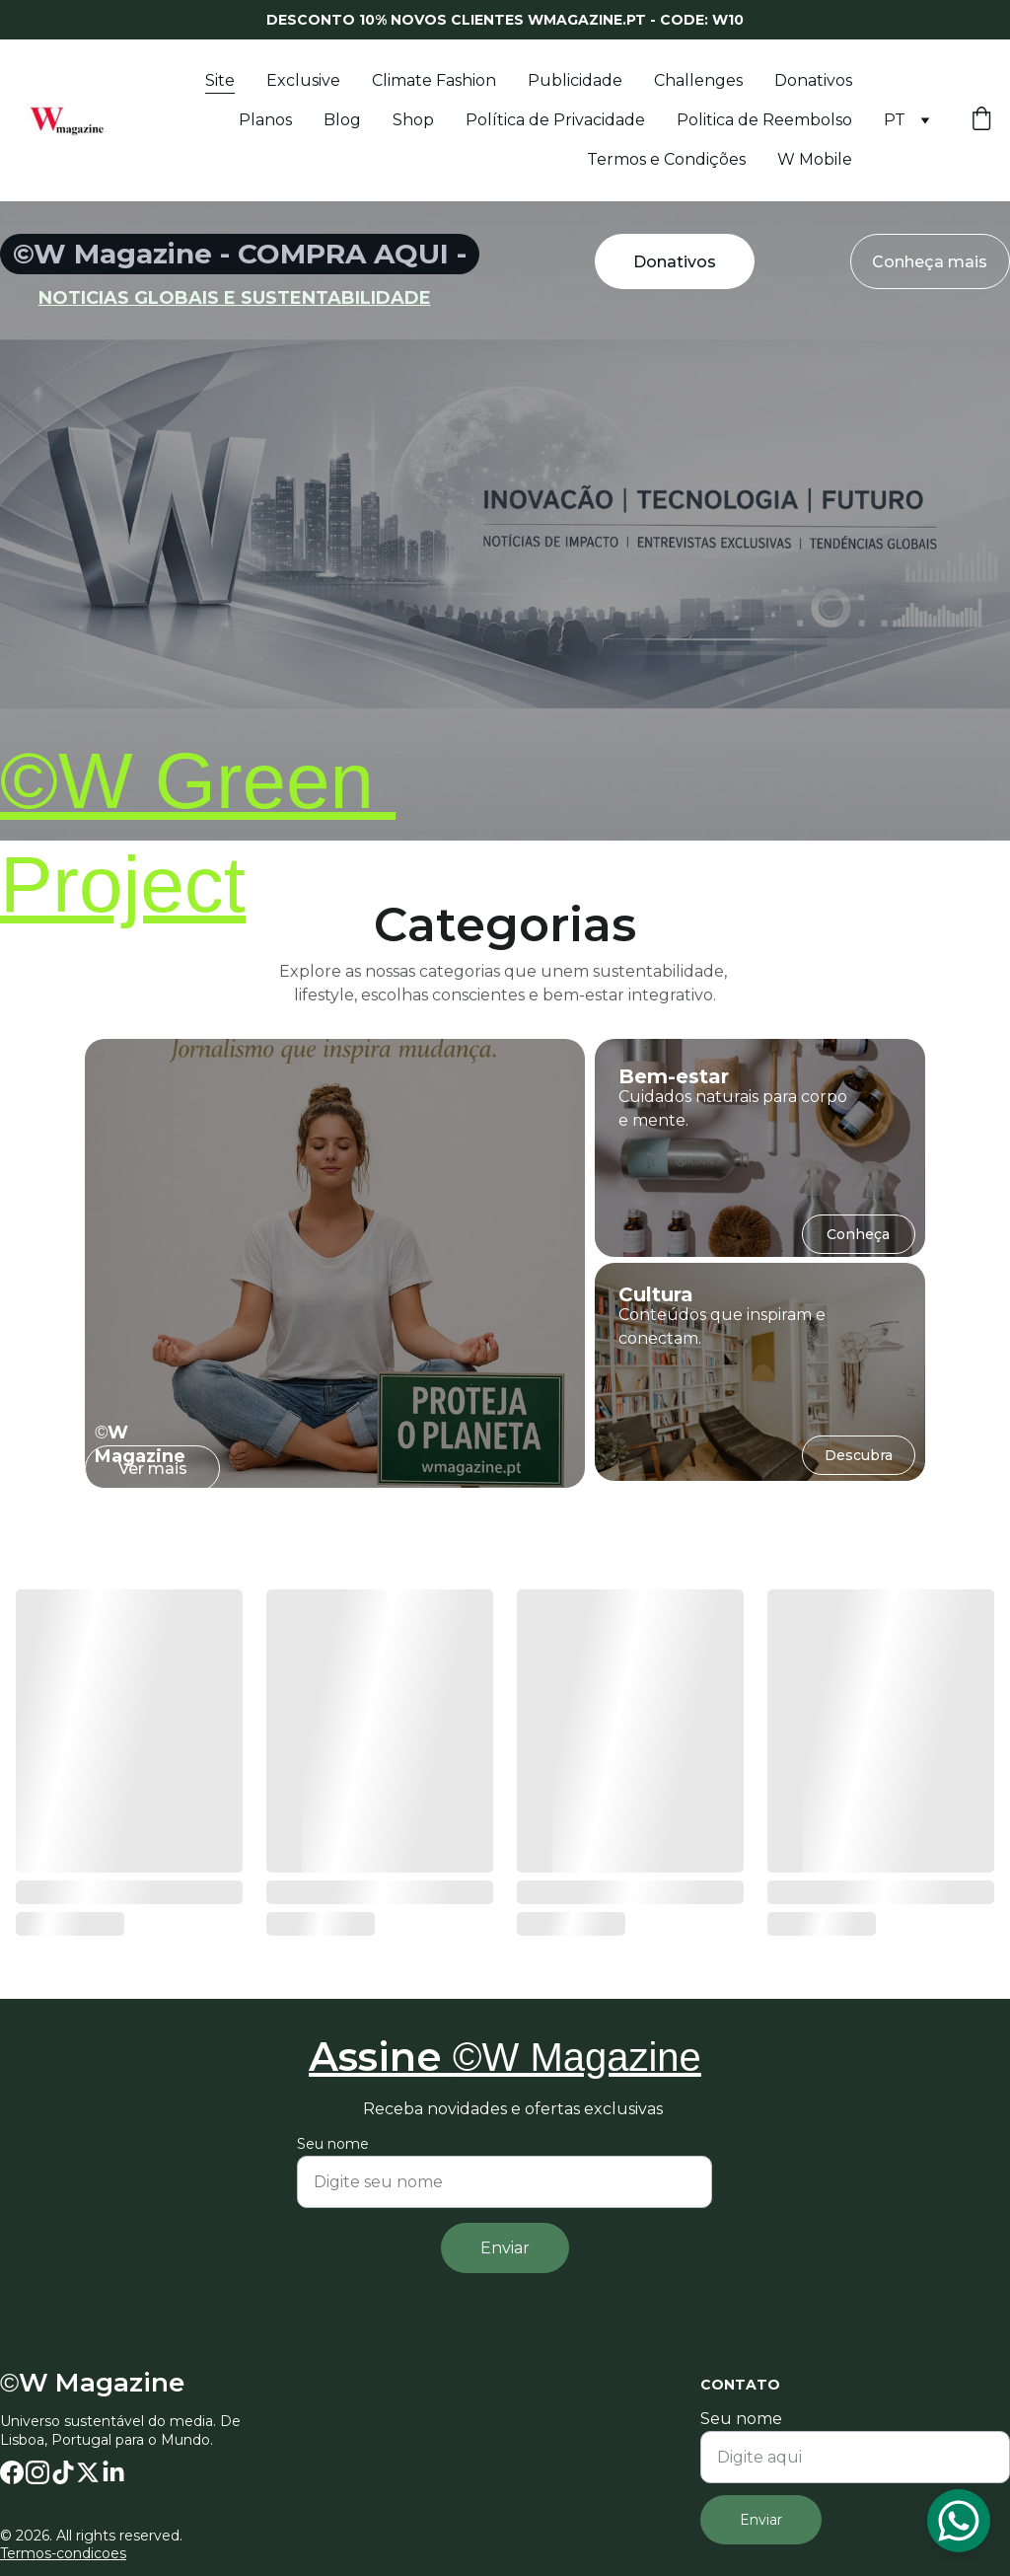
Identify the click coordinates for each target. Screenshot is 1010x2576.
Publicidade (575, 80)
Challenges (698, 80)
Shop (413, 119)
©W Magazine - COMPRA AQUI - (240, 253)
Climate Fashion (434, 80)
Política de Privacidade (555, 119)
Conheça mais (929, 262)
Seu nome (741, 2418)
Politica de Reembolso (764, 119)
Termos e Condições (666, 159)
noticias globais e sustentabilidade (234, 298)
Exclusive (303, 80)
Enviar (761, 2520)
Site (220, 80)
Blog (342, 119)
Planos (265, 119)
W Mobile (814, 159)
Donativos (813, 80)
